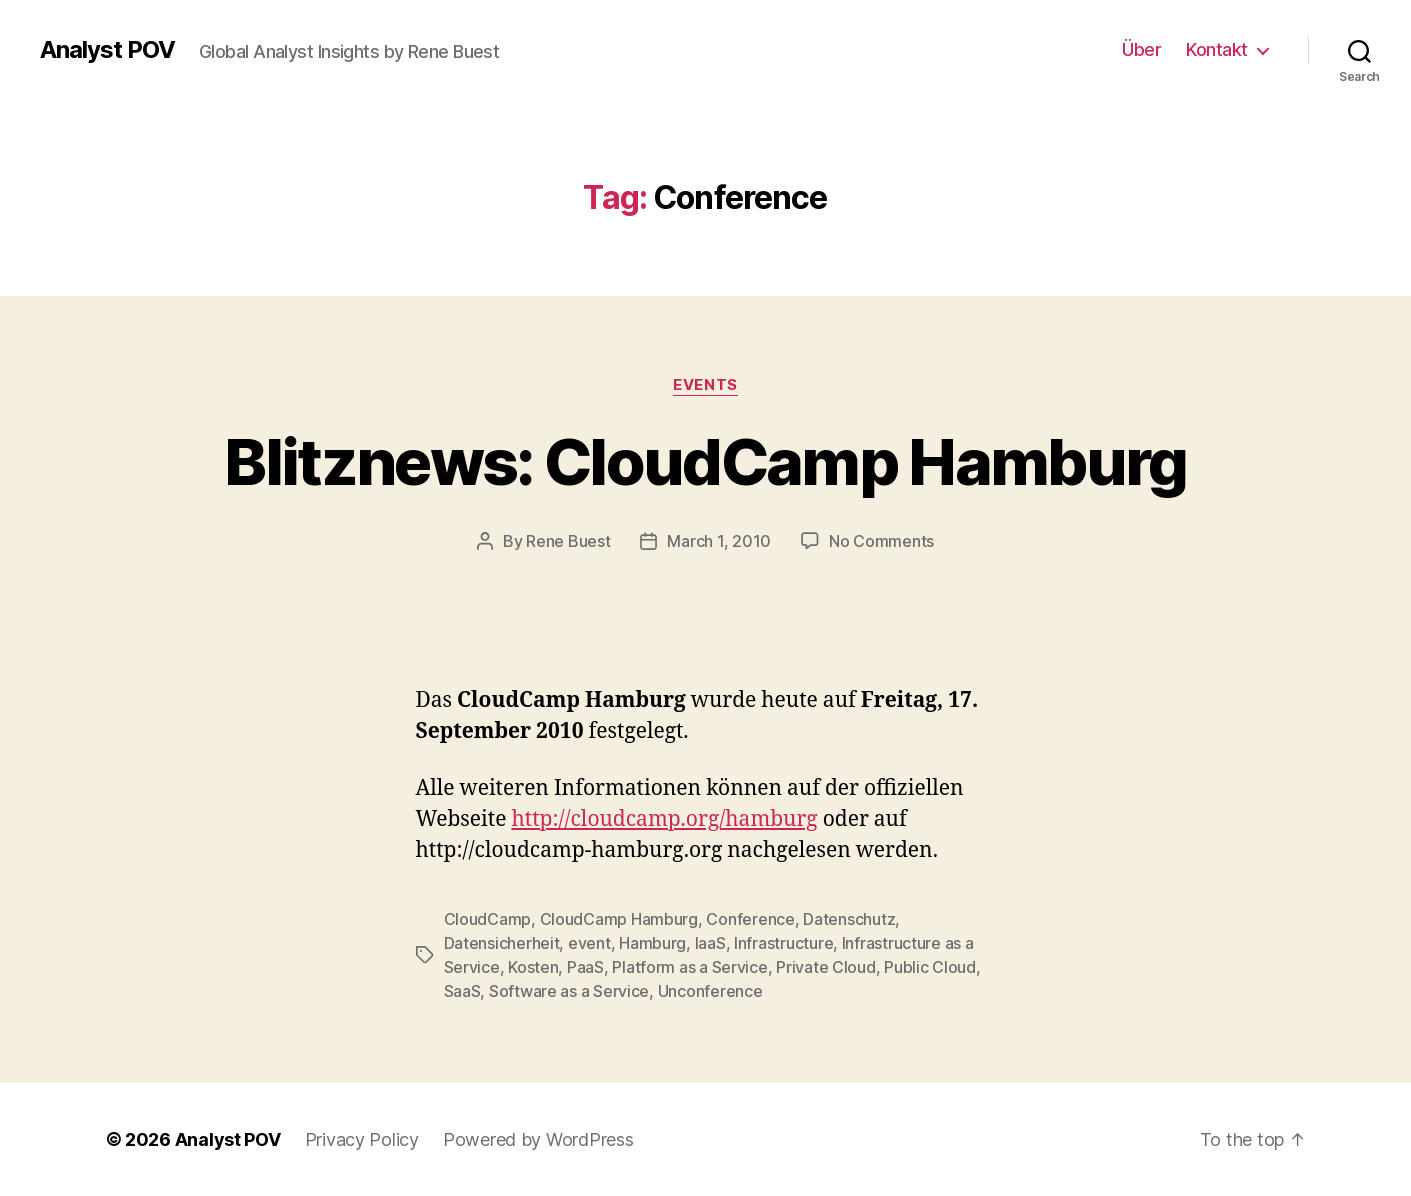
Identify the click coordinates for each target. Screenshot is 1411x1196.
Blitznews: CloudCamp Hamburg (705, 461)
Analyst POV (107, 50)
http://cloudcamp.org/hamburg (664, 819)
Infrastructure (783, 943)
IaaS (710, 943)
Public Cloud (930, 967)
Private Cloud (826, 967)
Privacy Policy (362, 1139)
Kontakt (1217, 49)
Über (1141, 49)
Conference (750, 919)
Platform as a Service (689, 967)
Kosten (533, 967)
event (589, 943)
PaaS (585, 967)
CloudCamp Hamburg (619, 919)
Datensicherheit (502, 943)
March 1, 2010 (719, 541)
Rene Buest (568, 541)
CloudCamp (488, 919)
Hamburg (652, 943)
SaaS (462, 991)
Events (705, 385)
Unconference (710, 991)
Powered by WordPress (538, 1139)
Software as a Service (569, 991)
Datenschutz (849, 919)
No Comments (881, 541)
